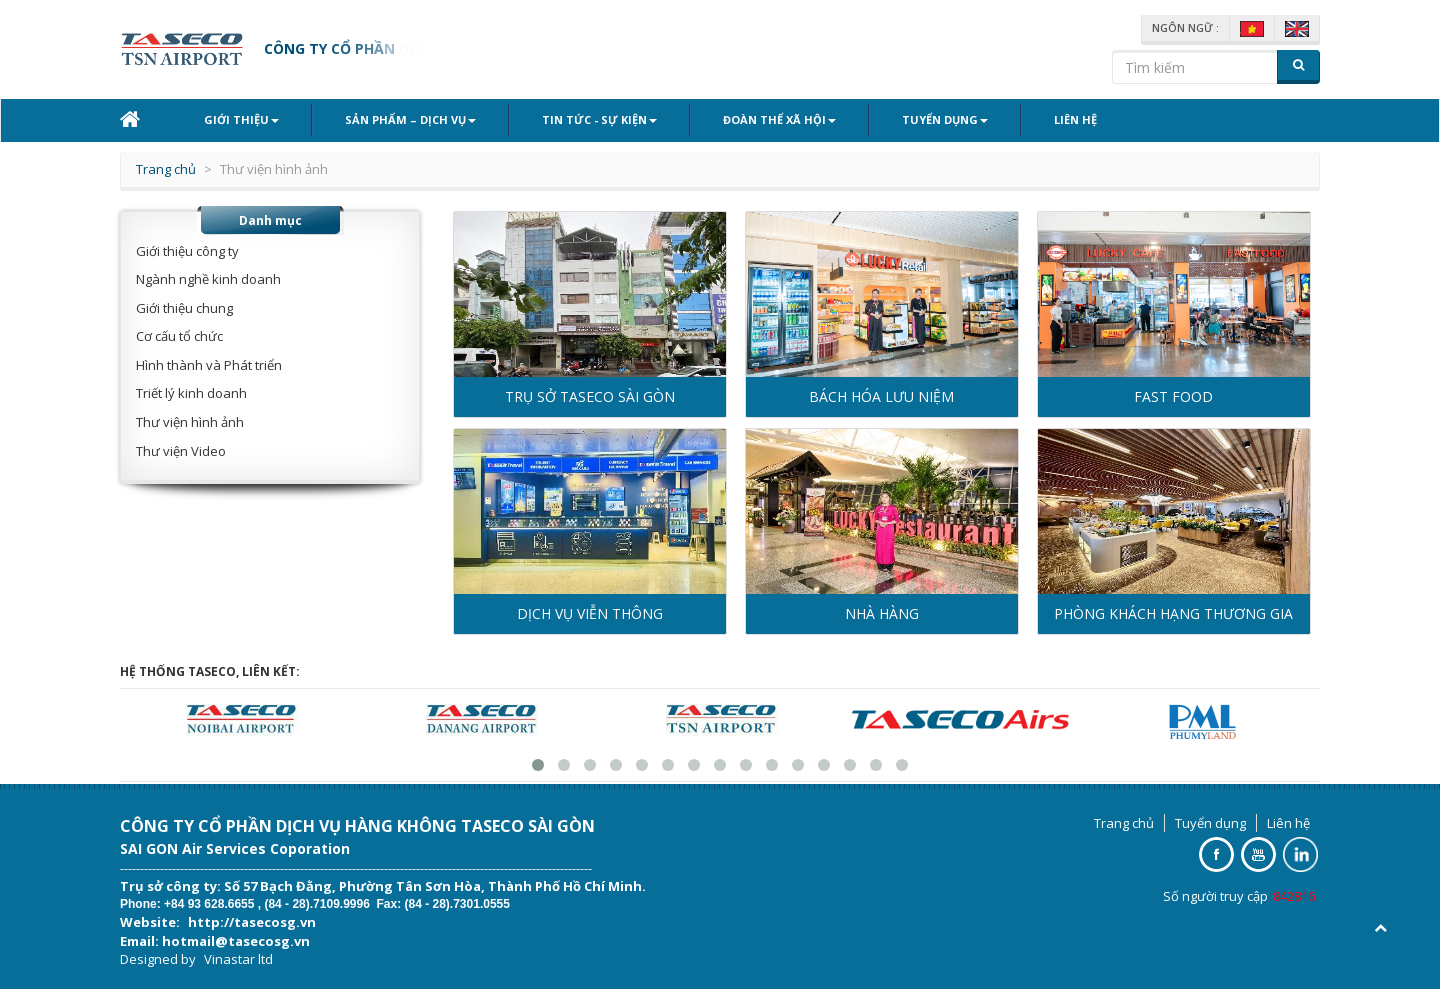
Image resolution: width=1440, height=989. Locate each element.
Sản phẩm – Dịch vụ (410, 119)
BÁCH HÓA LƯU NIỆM (881, 396)
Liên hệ (1075, 119)
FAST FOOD (1173, 396)
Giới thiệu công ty (187, 251)
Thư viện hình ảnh (190, 422)
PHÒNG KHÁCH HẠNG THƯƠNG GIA (1173, 613)
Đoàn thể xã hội (779, 119)
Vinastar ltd (238, 959)
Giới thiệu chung (184, 308)
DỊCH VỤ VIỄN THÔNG (590, 613)
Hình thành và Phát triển (209, 365)
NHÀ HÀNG (882, 613)
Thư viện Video (181, 451)
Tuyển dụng (945, 119)
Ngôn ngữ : (1185, 28)
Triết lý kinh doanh (191, 393)
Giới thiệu (241, 119)
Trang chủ (166, 169)
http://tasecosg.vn (252, 922)
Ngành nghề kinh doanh (208, 279)
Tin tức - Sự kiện (599, 119)
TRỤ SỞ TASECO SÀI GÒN (590, 396)
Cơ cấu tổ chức (179, 336)
